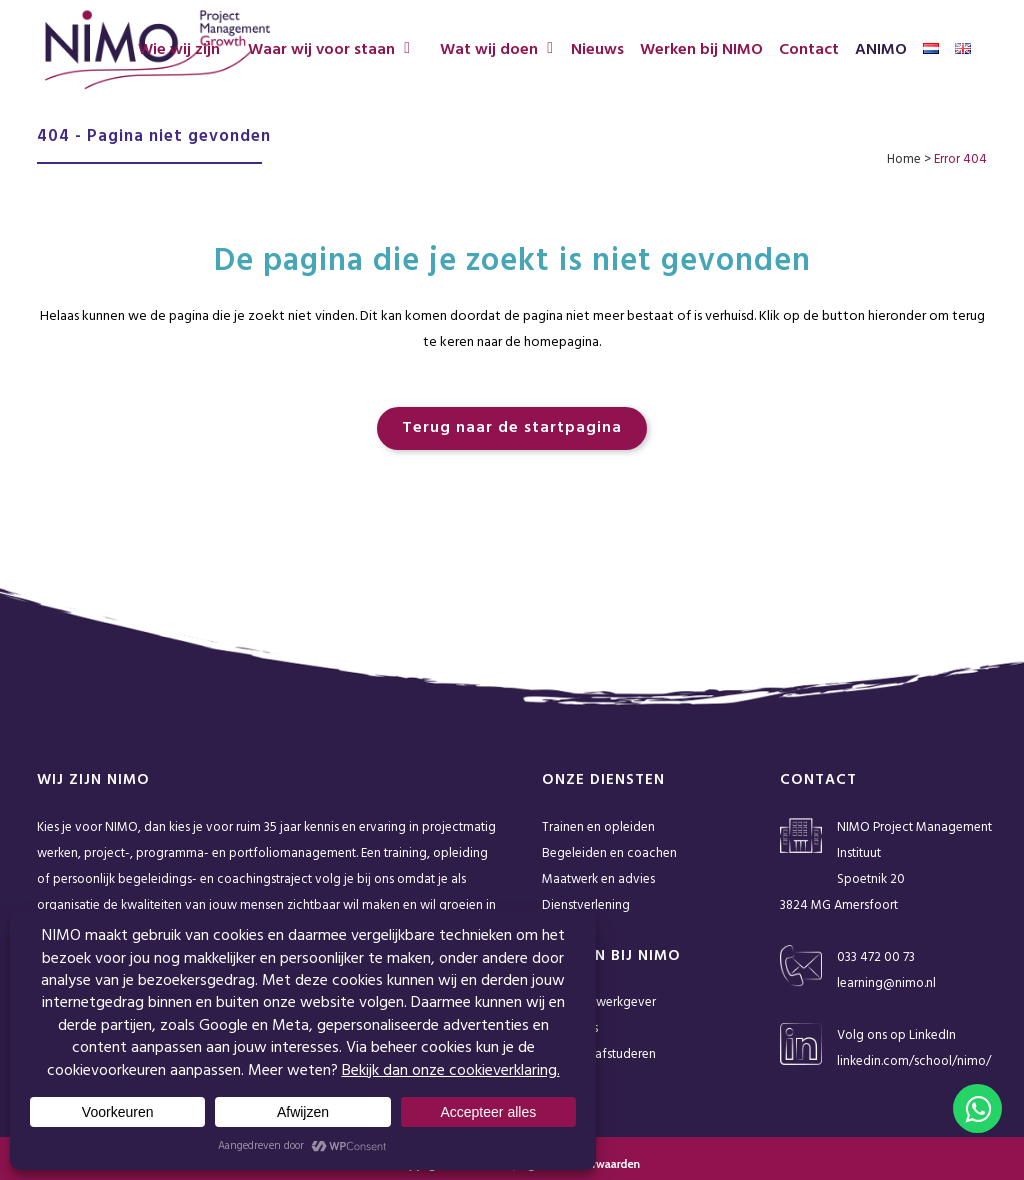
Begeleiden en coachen (609, 853)
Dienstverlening (586, 905)
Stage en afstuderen (599, 1054)
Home (904, 159)
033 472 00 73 (876, 957)
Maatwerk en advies (598, 879)
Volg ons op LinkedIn (896, 1035)
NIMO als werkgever (599, 1002)
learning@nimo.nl (886, 983)
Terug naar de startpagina (512, 428)
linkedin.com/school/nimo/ (914, 1061)
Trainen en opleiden (598, 827)
